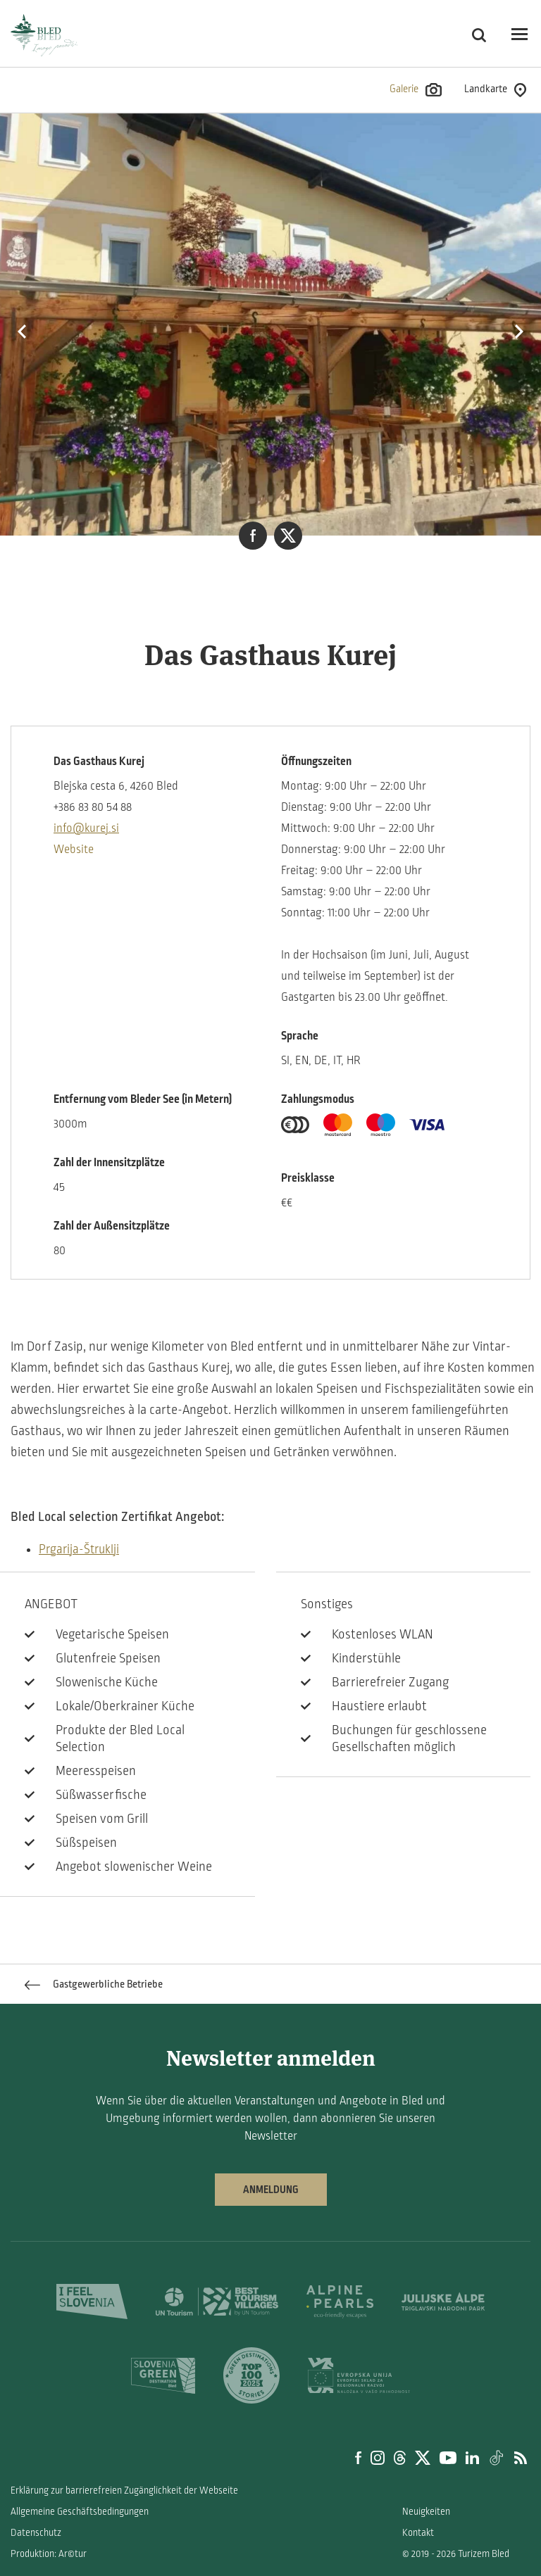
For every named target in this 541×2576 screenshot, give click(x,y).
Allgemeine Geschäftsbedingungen (80, 2511)
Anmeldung (271, 2189)
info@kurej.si (86, 828)
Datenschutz (36, 2532)
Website (74, 849)
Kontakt (418, 2532)
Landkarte (495, 90)
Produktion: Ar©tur (49, 2554)
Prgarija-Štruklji (79, 1549)
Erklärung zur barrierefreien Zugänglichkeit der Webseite (124, 2490)
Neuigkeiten (426, 2511)
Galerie (416, 89)
